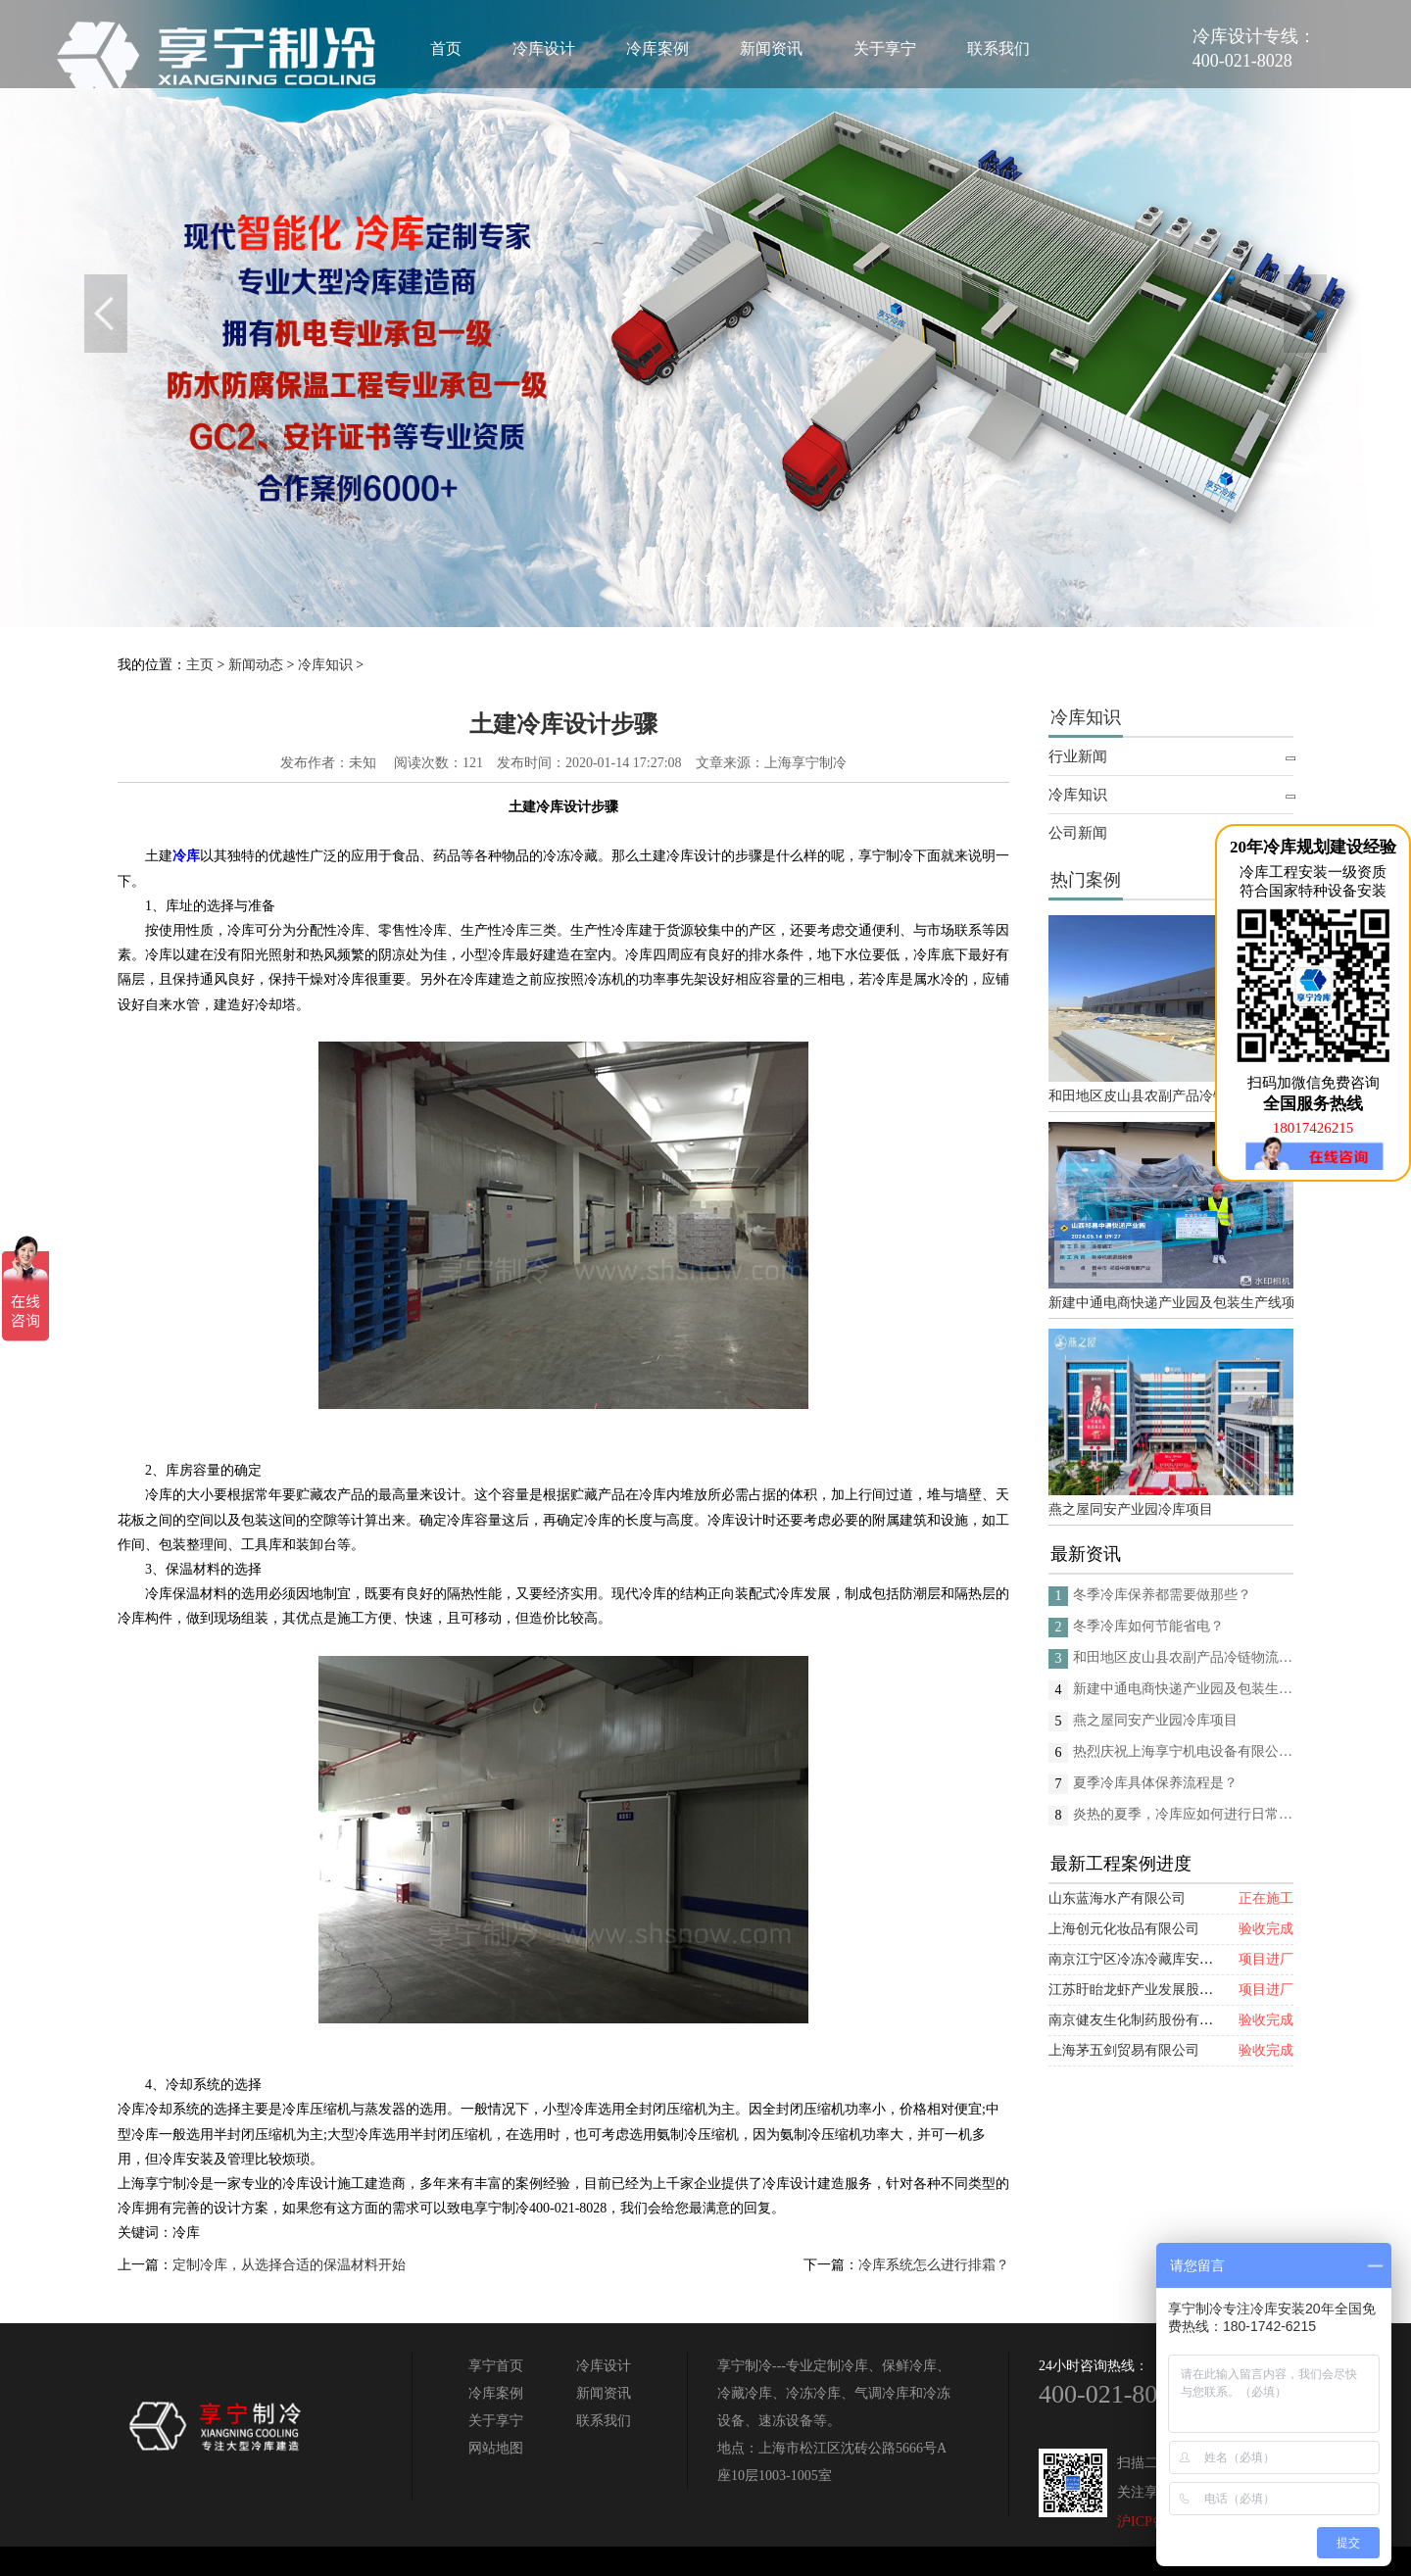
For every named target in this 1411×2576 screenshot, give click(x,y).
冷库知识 (325, 664)
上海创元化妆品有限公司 (1123, 1928)
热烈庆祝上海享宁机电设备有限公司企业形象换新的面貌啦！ (1183, 1751)
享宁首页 (495, 2365)
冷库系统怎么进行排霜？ (933, 2265)
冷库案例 (657, 48)
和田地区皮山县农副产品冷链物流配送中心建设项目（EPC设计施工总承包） (1170, 1096)
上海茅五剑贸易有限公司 (1123, 2050)
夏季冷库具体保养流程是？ (1155, 1782)
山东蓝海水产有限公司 (1117, 1898)
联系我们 (998, 48)
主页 (200, 664)
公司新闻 (1077, 833)
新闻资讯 (771, 48)
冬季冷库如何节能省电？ (1148, 1626)
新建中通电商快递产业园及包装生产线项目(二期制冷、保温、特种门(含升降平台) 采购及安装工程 (1170, 1302)
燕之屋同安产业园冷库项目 (1130, 1509)
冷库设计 (543, 48)
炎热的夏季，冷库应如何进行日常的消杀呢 (1183, 1814)
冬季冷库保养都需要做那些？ (1162, 1594)
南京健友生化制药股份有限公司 (1144, 2020)
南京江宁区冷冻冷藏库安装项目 (1144, 1959)
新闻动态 (255, 664)
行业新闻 (1077, 756)
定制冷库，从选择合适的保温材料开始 (289, 2265)
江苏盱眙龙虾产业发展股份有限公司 (1158, 1989)
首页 (446, 48)
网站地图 (495, 2448)
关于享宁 (884, 48)
